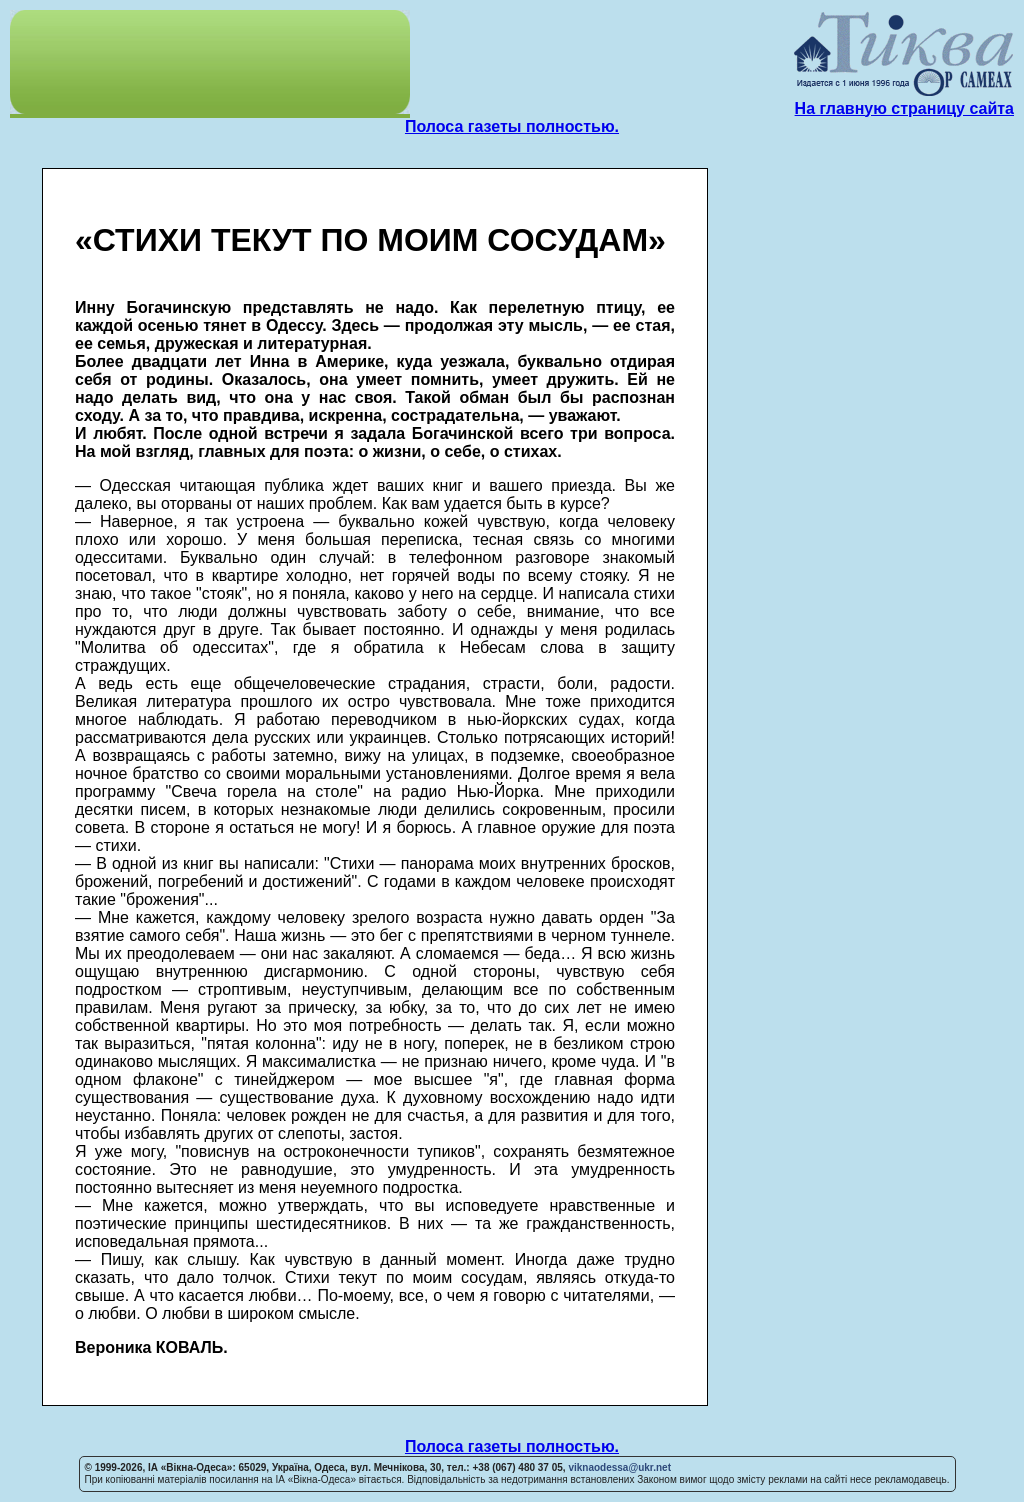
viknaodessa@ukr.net (619, 1467)
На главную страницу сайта (904, 108)
